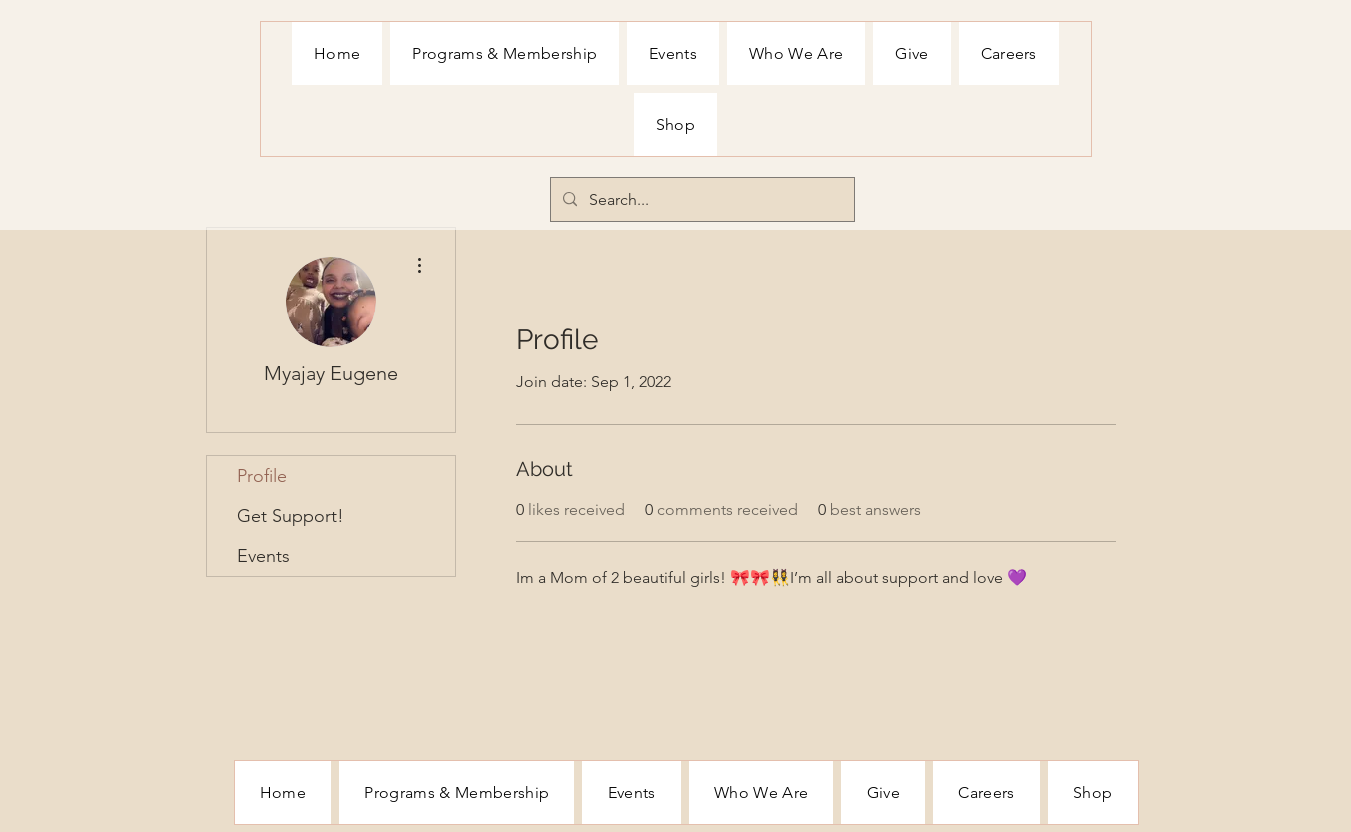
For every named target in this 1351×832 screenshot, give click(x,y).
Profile (262, 476)
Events (263, 556)
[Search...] (700, 200)
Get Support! (290, 516)
